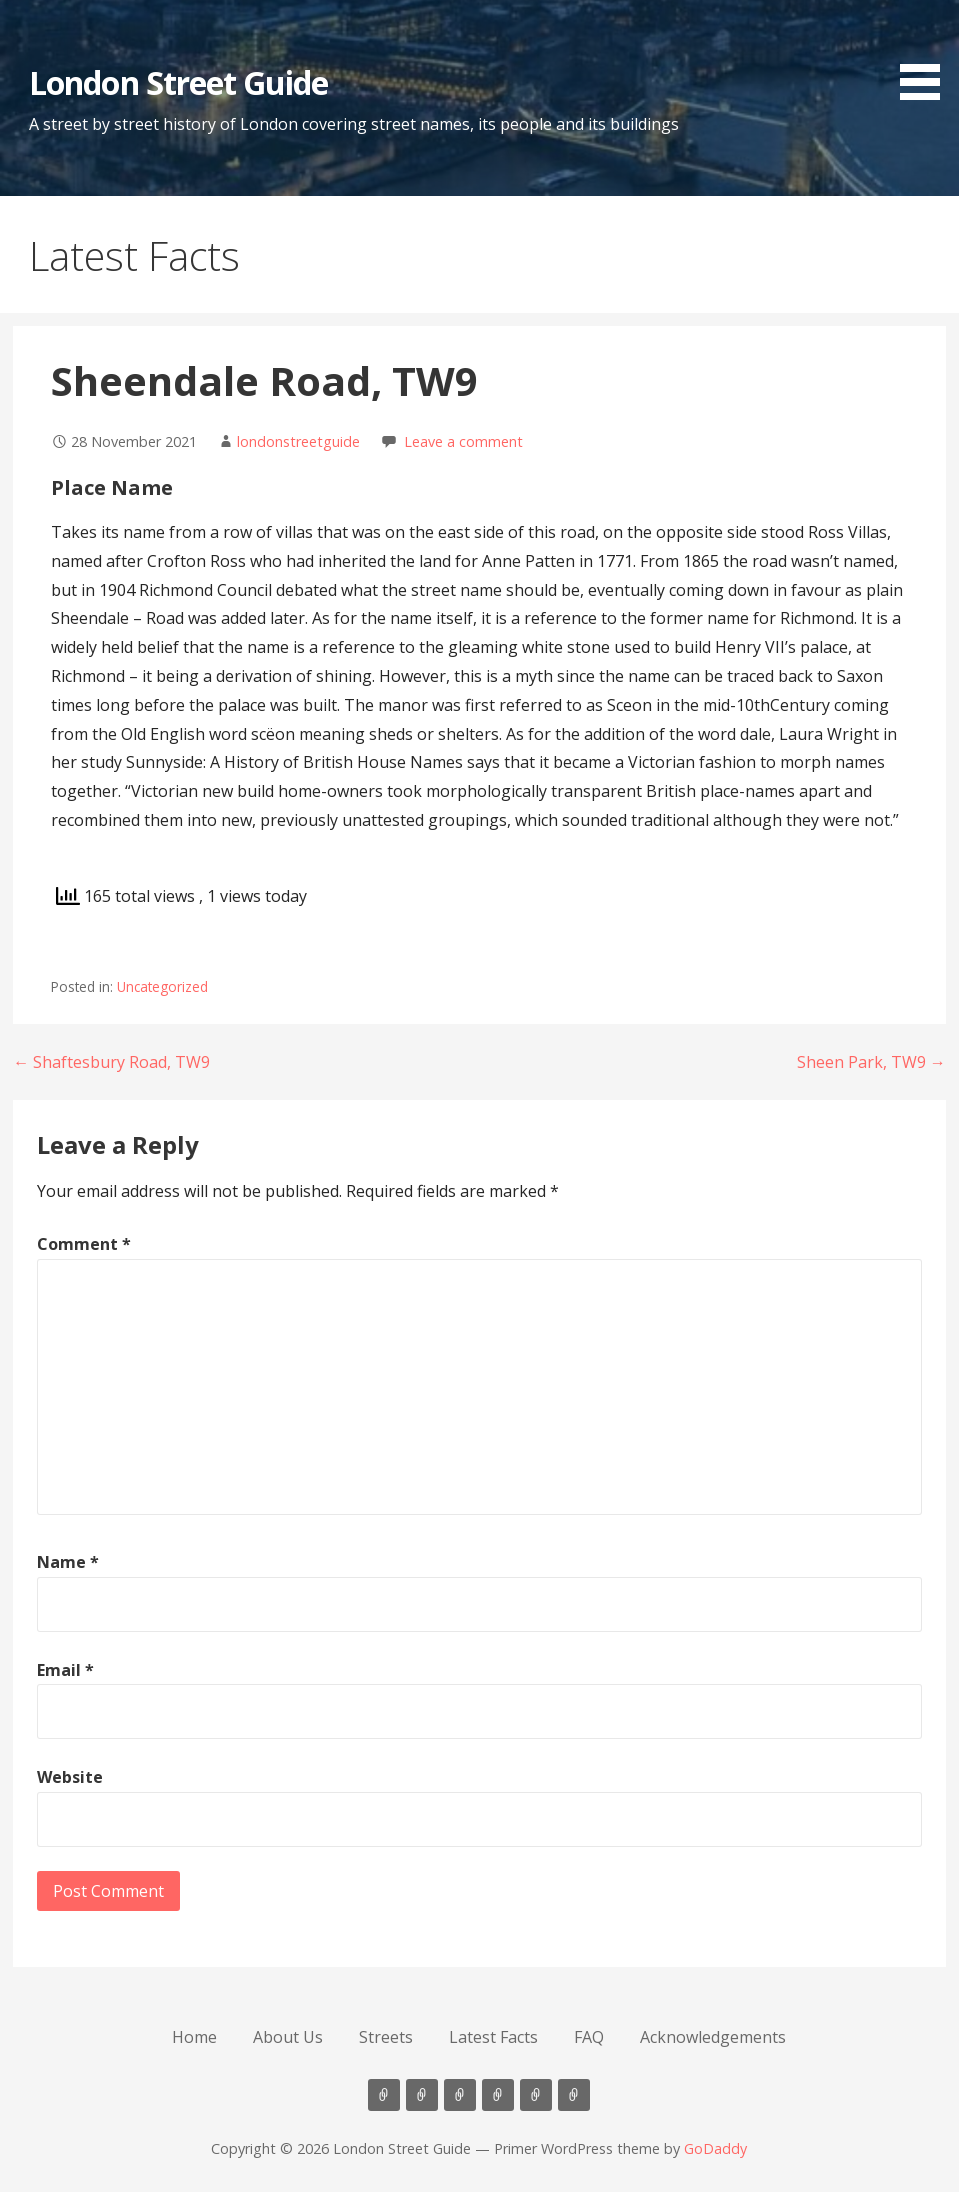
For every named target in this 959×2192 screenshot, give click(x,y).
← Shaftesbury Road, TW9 (111, 1062)
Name (68, 1562)
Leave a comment (463, 441)
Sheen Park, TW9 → (871, 1062)
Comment (84, 1244)
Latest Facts (493, 2037)
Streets (386, 2037)
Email (65, 1670)
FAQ (589, 2037)
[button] (927, 53)
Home (194, 2037)
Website (70, 1777)
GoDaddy (715, 2148)
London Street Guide (178, 82)
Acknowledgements (713, 2037)
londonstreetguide (298, 441)
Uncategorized (162, 986)
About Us (288, 2037)
